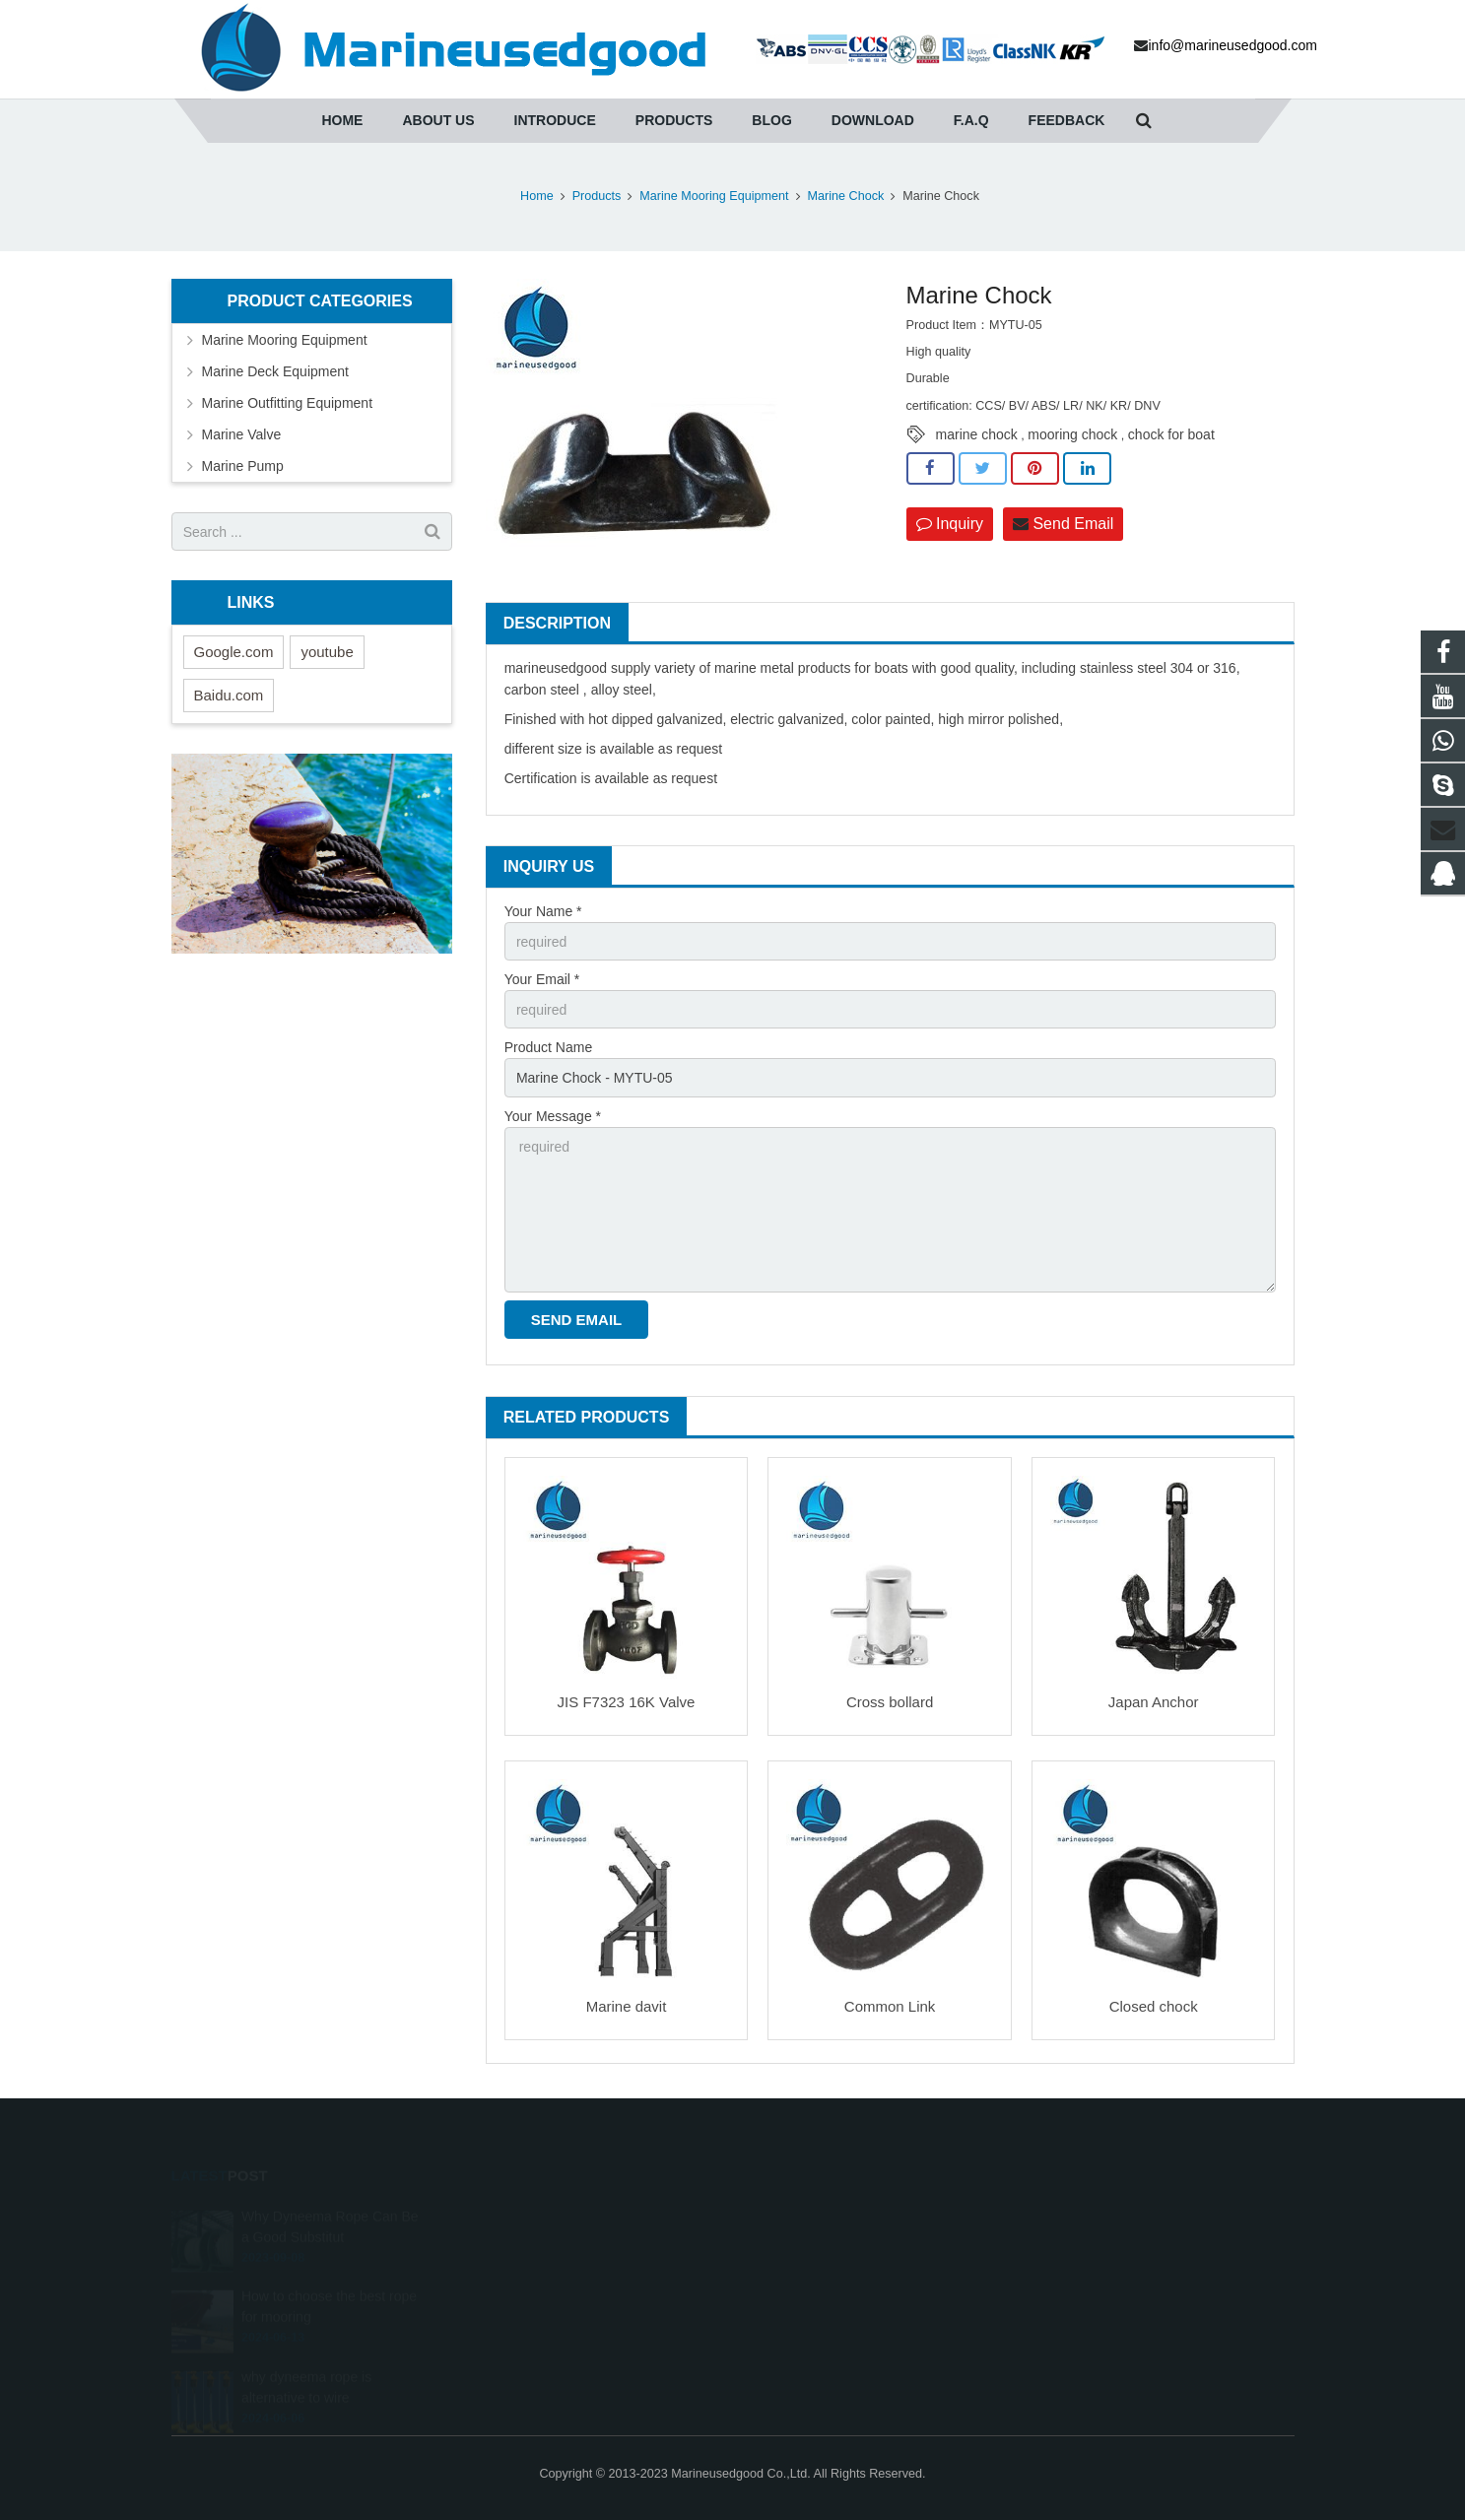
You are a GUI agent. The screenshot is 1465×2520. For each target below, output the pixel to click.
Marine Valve (242, 434)
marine (525, 668)
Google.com (234, 651)
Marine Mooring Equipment (284, 340)
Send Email (1063, 523)
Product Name (548, 1047)
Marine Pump (243, 466)
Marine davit (626, 2006)
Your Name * (543, 911)
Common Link (890, 2006)
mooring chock (1072, 434)
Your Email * (542, 979)
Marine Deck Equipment (275, 371)
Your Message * (552, 1116)
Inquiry (949, 523)
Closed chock (1153, 2006)
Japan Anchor (1153, 1701)
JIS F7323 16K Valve (627, 1701)
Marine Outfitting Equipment (287, 403)
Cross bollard (889, 1701)
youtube (326, 651)
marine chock (977, 434)
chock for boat (1171, 434)
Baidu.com (229, 695)
